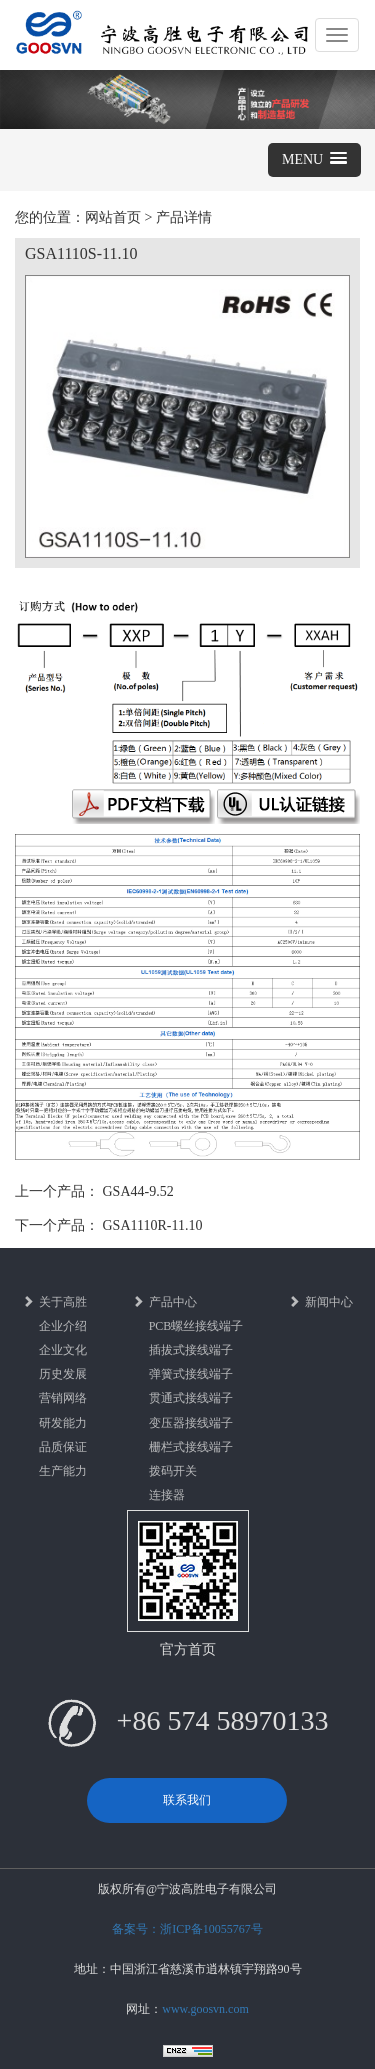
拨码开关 (173, 1471)
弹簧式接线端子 (191, 1374)
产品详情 (184, 217)
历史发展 (63, 1374)
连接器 (167, 1495)
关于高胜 (54, 1302)
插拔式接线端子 (191, 1350)
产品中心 (164, 1302)
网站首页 (113, 217)
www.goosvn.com (205, 2009)
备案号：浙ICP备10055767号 (187, 1929)
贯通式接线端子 (191, 1398)
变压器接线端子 (191, 1423)
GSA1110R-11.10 (153, 1225)
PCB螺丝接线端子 (196, 1326)
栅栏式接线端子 (191, 1447)
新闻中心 (320, 1302)
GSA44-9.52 (138, 1191)
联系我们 (187, 1800)
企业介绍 (63, 1326)
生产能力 (63, 1471)
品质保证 (63, 1447)
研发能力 (63, 1423)
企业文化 (63, 1350)
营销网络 (63, 1398)
